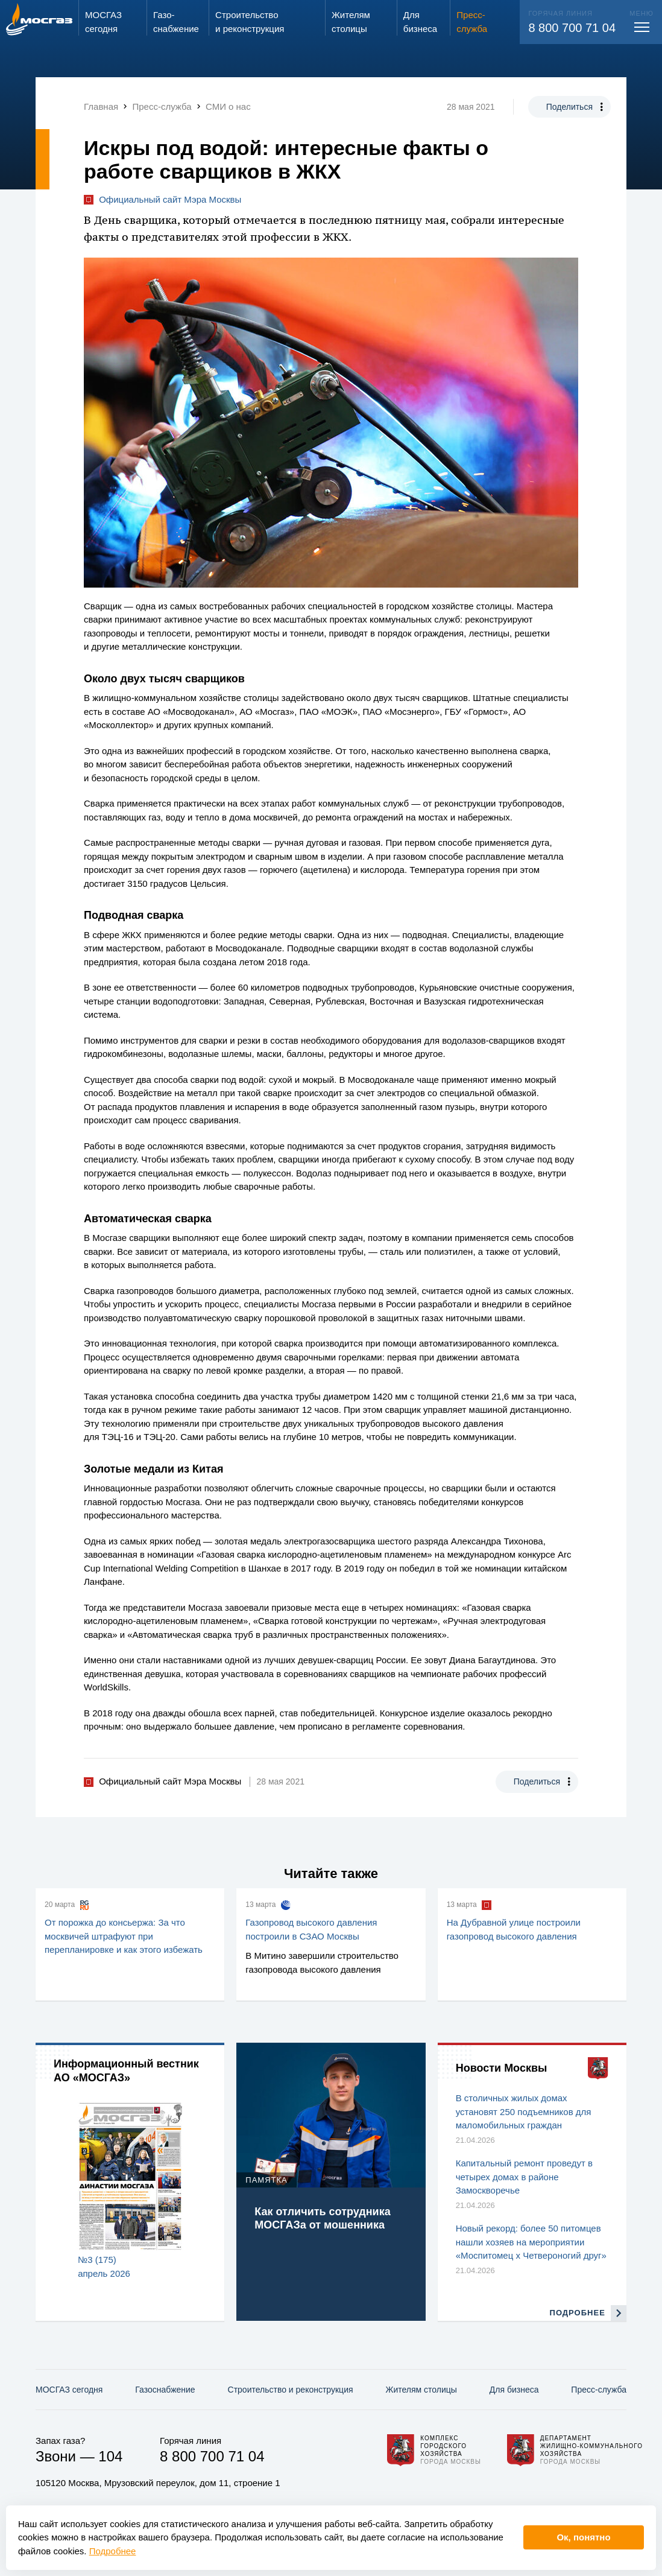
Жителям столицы (420, 2389)
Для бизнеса (514, 2389)
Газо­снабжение (165, 2389)
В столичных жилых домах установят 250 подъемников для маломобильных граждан (523, 2111)
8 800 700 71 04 (572, 27)
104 (110, 2456)
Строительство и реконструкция (290, 2389)
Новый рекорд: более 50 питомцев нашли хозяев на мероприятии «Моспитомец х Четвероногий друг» (531, 2241)
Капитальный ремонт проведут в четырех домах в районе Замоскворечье (524, 2176)
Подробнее (112, 2551)
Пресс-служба (598, 2389)
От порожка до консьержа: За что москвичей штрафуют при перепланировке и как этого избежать (124, 1936)
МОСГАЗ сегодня (69, 2389)
